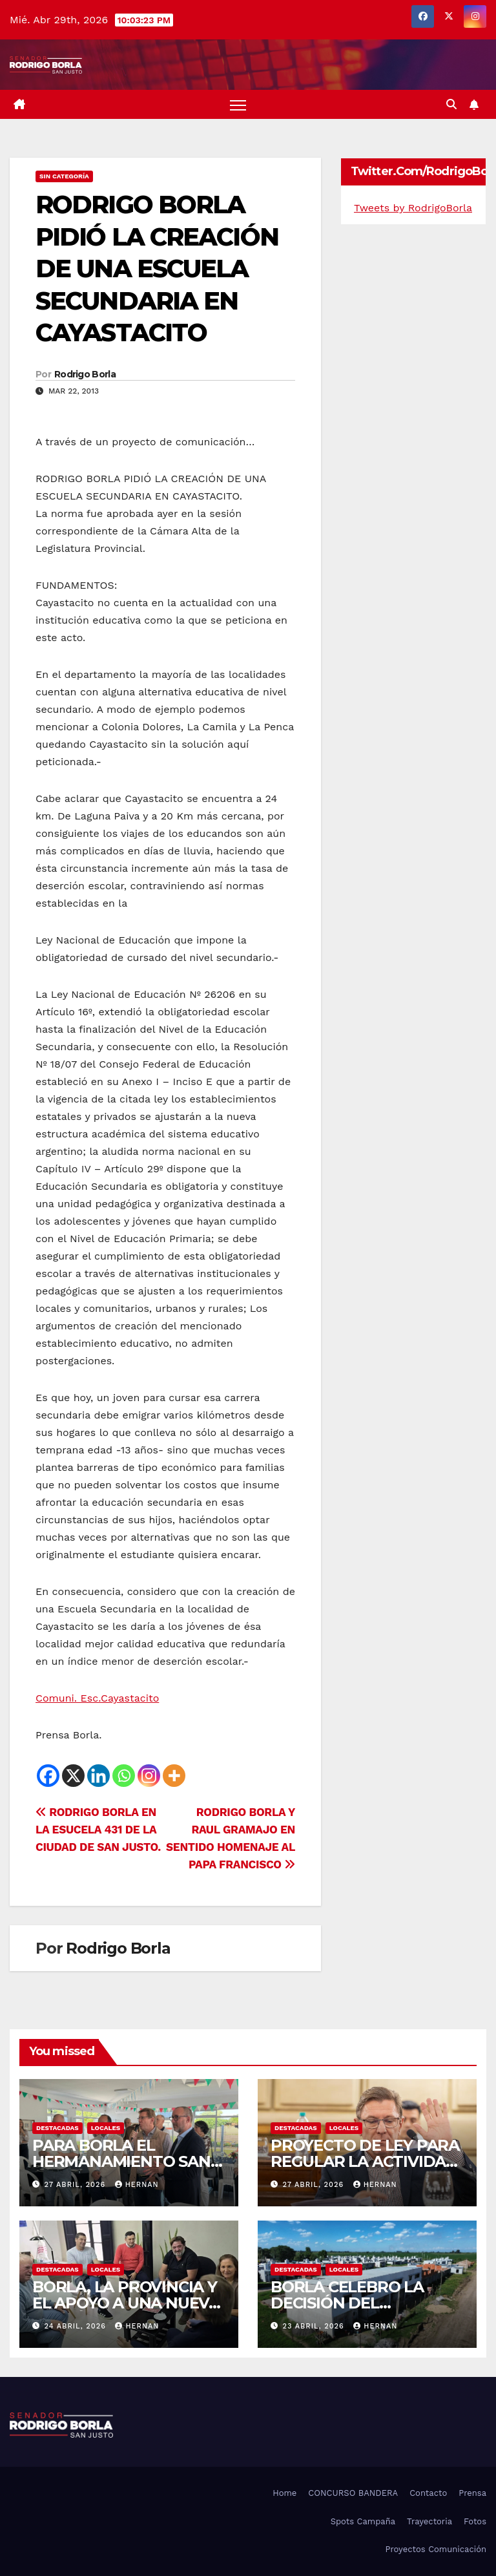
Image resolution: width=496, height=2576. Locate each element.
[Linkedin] (98, 1775)
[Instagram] (149, 1775)
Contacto (428, 2493)
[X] (73, 1775)
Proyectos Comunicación (435, 2549)
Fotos (475, 2521)
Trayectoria (429, 2521)
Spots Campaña (363, 2521)
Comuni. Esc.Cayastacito (97, 1698)
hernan (137, 2184)
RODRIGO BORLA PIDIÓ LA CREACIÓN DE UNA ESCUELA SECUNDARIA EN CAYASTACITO (157, 268)
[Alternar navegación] (238, 104)
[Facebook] (48, 1775)
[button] (451, 104)
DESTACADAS (57, 2127)
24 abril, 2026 (77, 2326)
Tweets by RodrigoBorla (413, 208)
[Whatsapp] (123, 1775)
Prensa (472, 2493)
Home (284, 2493)
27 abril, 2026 (76, 2184)
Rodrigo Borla (85, 374)
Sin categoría (64, 176)
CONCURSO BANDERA (353, 2493)
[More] (174, 1775)
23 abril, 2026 (315, 2326)
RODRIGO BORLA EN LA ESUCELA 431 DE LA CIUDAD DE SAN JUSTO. (98, 1829)
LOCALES (106, 2127)
